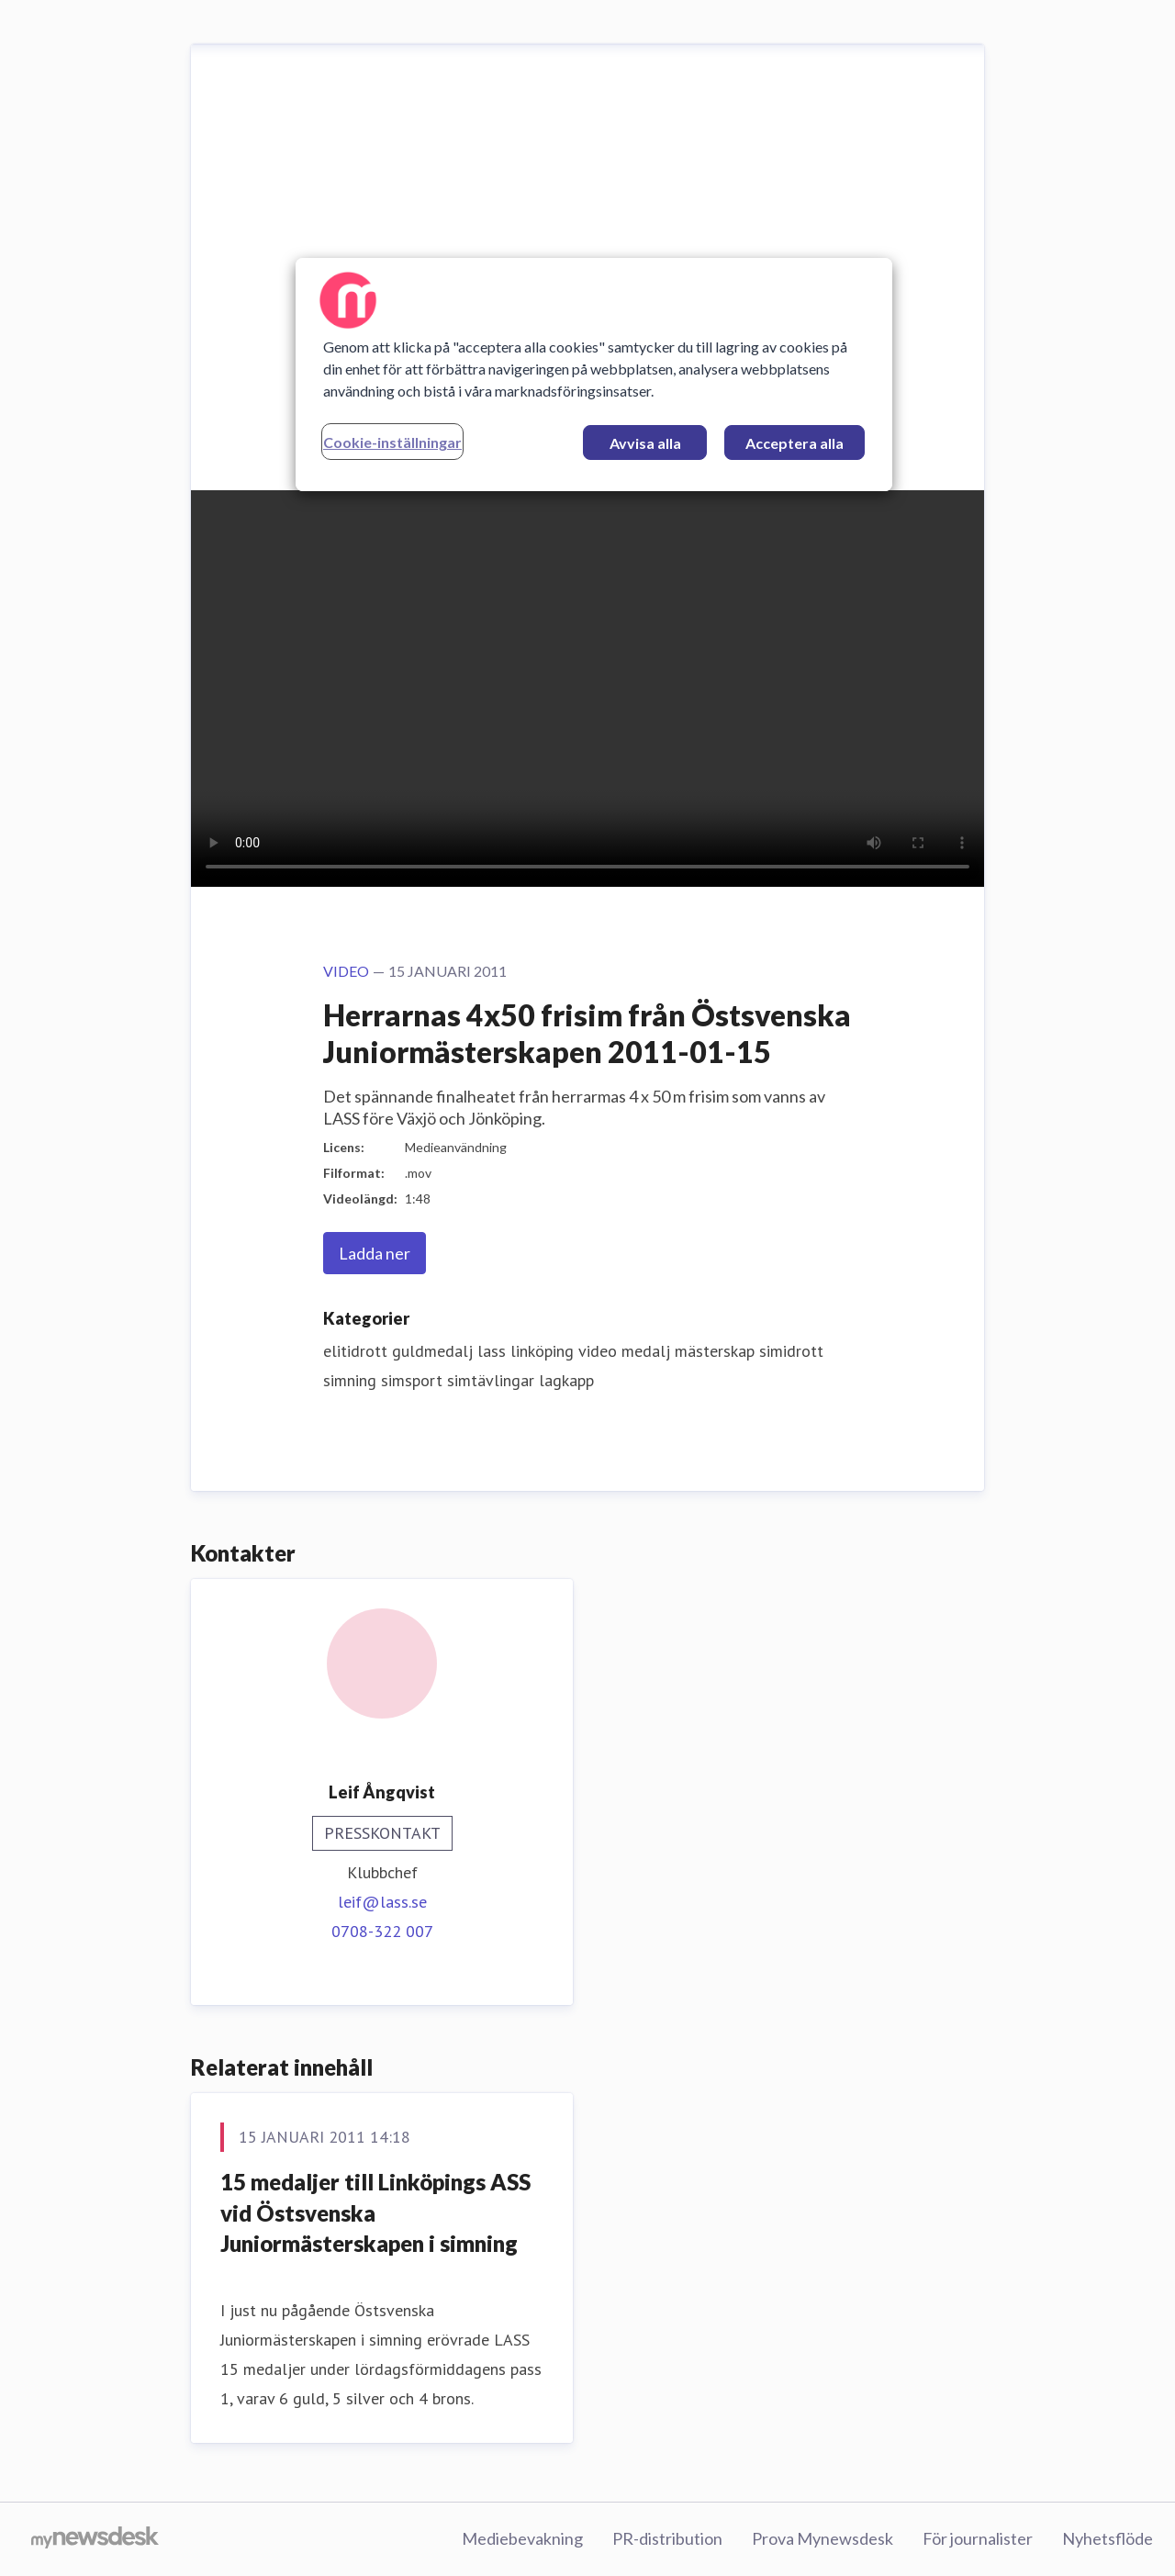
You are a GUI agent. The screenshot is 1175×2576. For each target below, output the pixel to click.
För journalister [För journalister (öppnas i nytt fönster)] (978, 2538)
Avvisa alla (645, 443)
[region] (594, 374)
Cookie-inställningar (392, 442)
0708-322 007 (382, 1931)
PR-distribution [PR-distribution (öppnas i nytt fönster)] (667, 2538)
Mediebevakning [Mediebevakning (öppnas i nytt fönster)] (522, 2538)
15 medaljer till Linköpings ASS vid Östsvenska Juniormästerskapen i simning (375, 2212)
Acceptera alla (794, 443)
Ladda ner (374, 1253)
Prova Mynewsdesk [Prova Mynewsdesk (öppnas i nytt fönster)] (822, 2538)
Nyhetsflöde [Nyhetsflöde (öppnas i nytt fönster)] (1107, 2538)
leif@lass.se (382, 1901)
